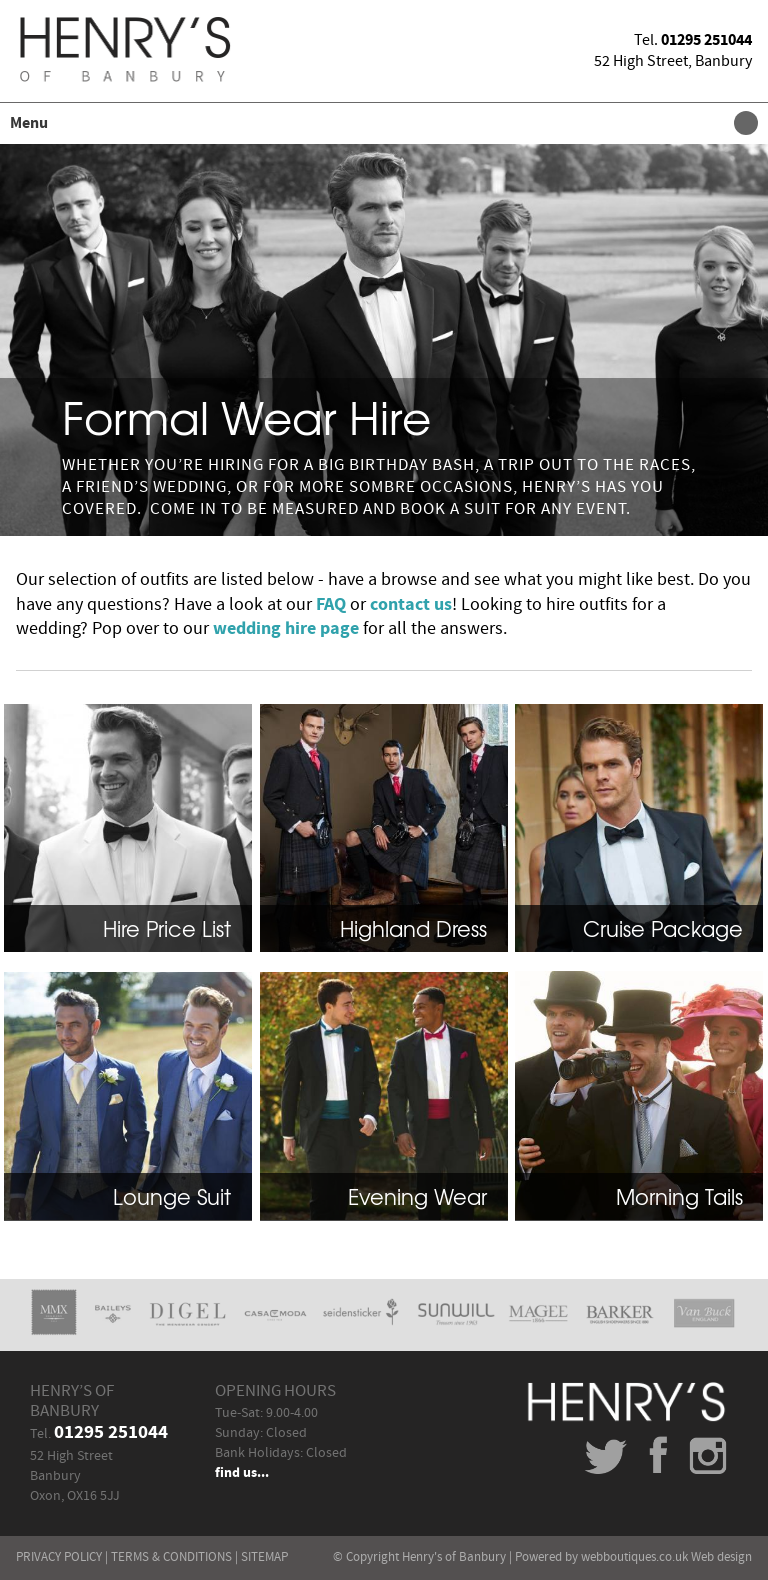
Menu (379, 123)
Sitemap (264, 1557)
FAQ (331, 605)
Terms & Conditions (171, 1557)
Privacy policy (59, 1557)
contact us (411, 605)
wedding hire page (286, 629)
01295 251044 (706, 40)
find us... (242, 1473)
